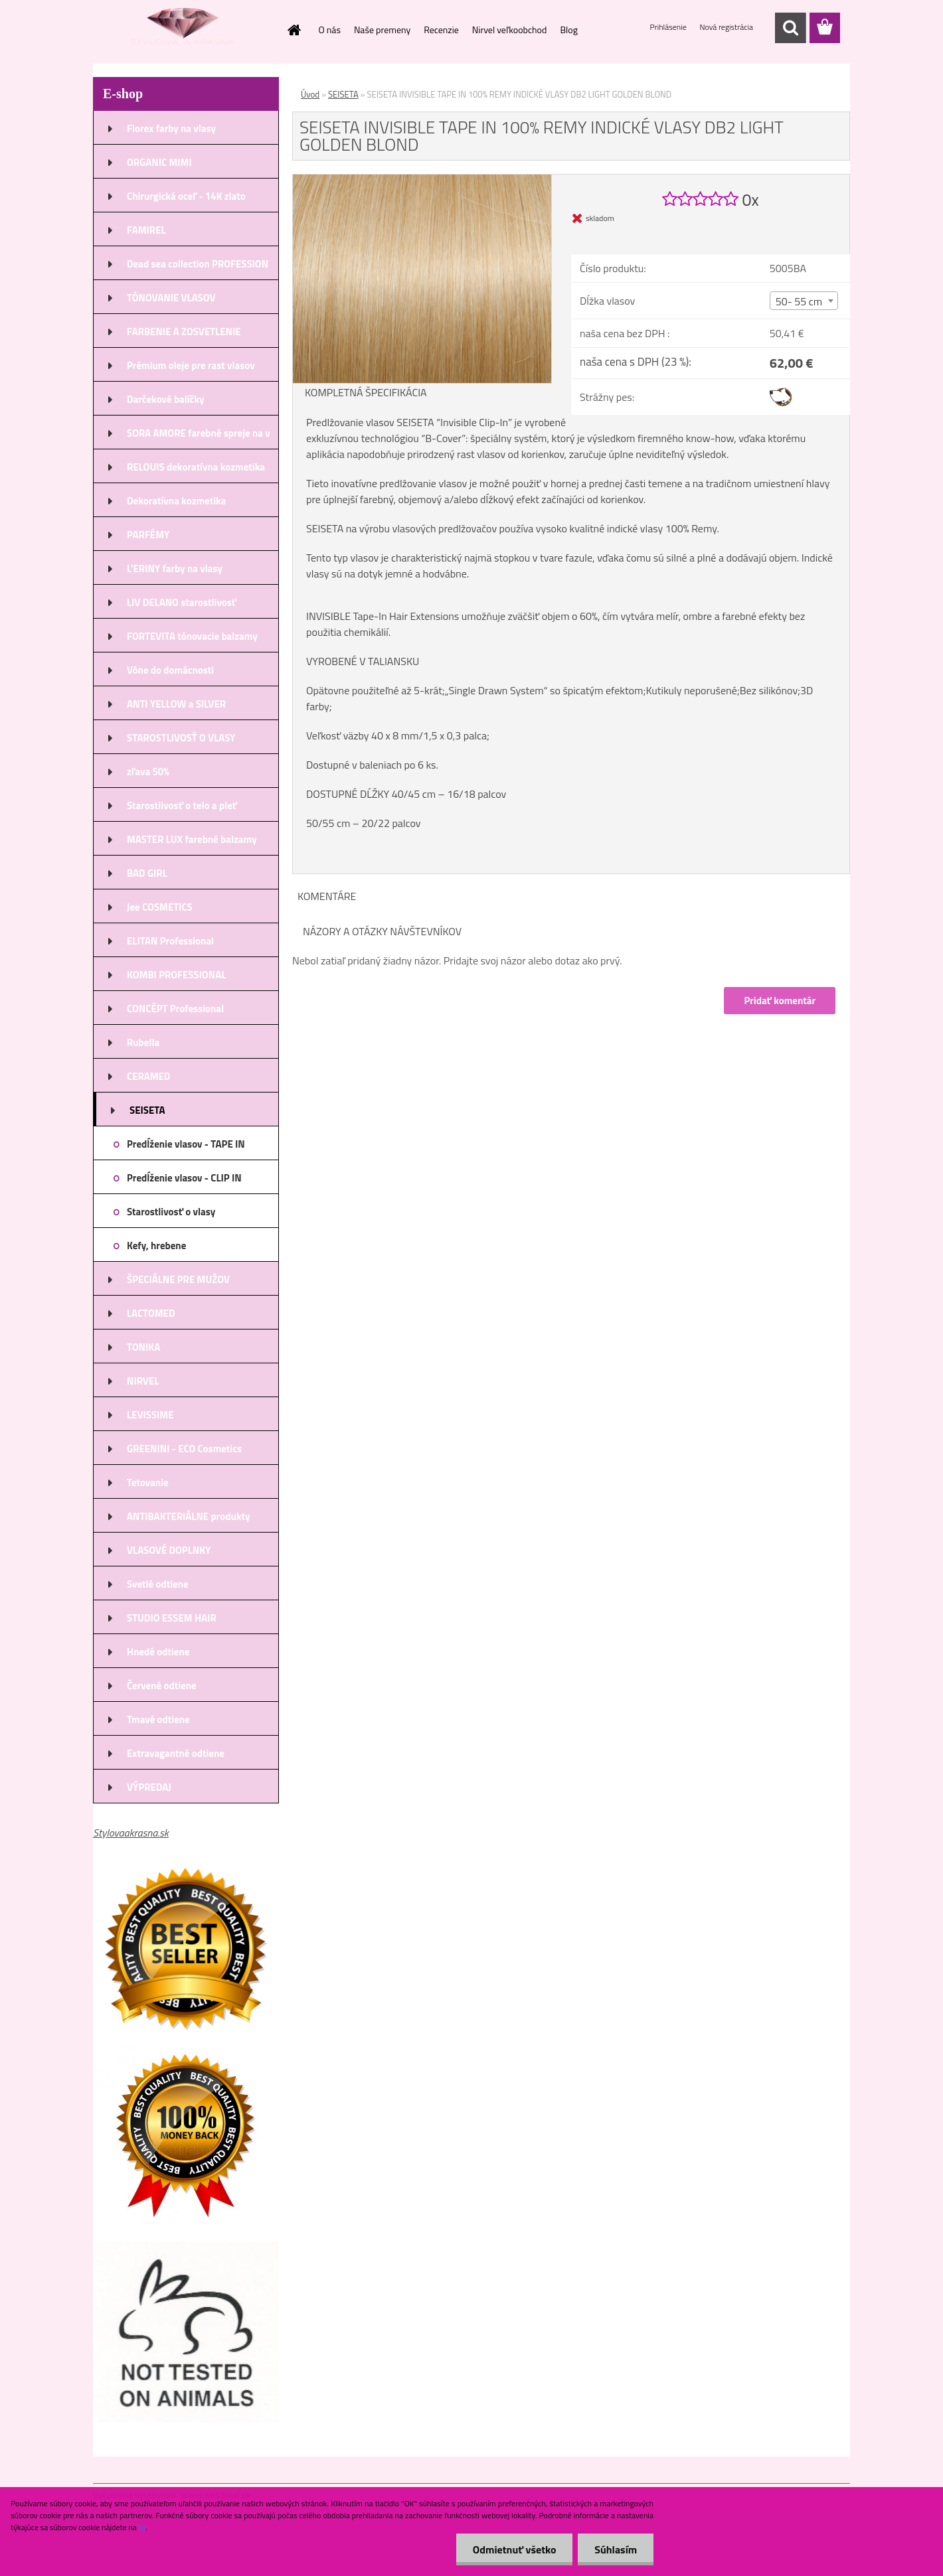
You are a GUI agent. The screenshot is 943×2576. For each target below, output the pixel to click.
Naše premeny (382, 30)
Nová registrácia (726, 27)
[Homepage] (293, 30)
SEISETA (343, 94)
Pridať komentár (779, 1000)
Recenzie (441, 30)
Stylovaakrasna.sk (131, 1833)
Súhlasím (615, 2549)
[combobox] (804, 300)
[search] (790, 28)
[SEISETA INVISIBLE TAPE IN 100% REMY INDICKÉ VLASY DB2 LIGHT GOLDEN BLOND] (422, 180)
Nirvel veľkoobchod (509, 30)
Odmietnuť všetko (514, 2549)
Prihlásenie (669, 27)
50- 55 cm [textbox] (799, 301)
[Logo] (184, 28)
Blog (568, 30)
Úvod (310, 94)
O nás (330, 30)
